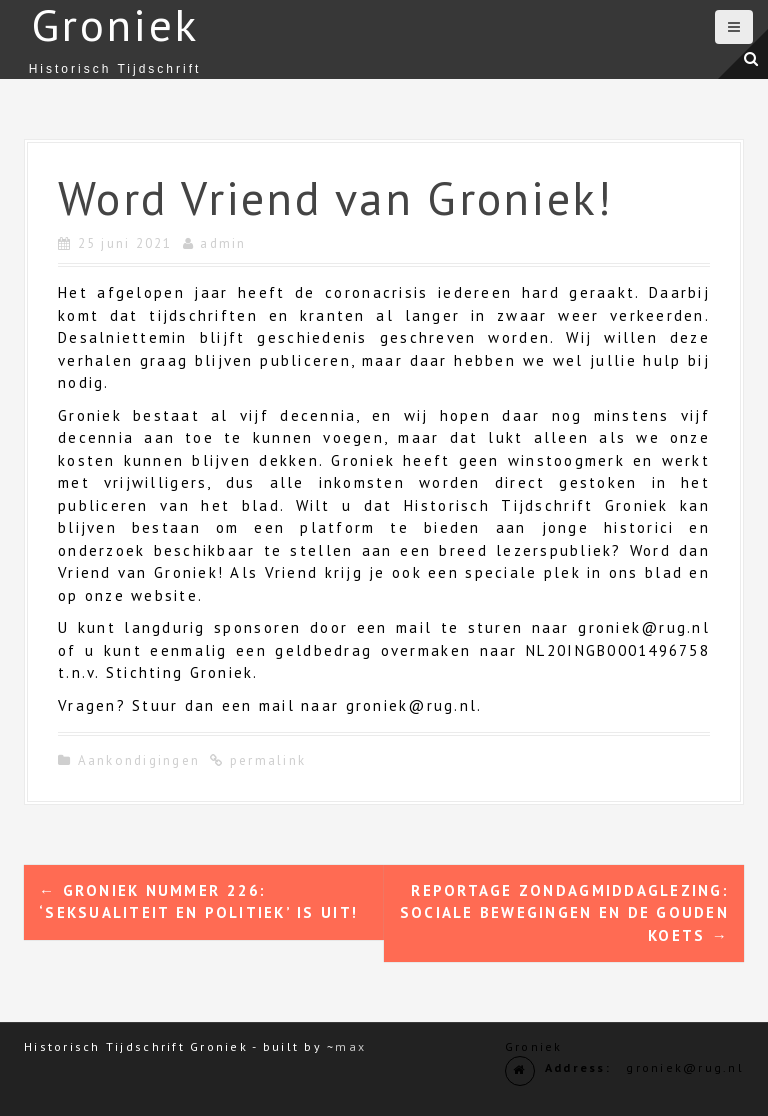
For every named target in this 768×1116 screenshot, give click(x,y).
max (350, 1046)
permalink (266, 760)
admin (223, 243)
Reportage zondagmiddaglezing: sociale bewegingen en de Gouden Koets (564, 913)
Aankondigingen (139, 760)
